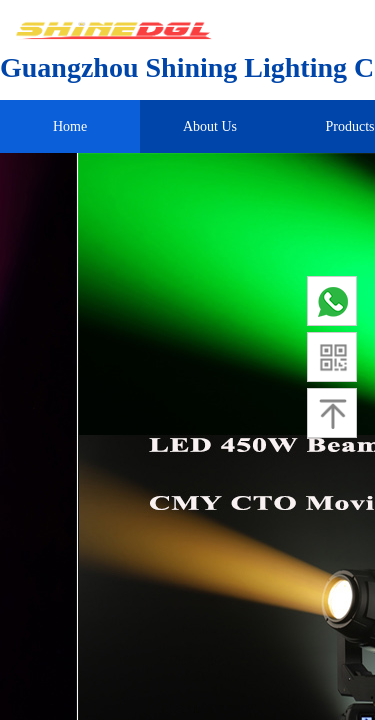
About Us (210, 126)
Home (70, 126)
